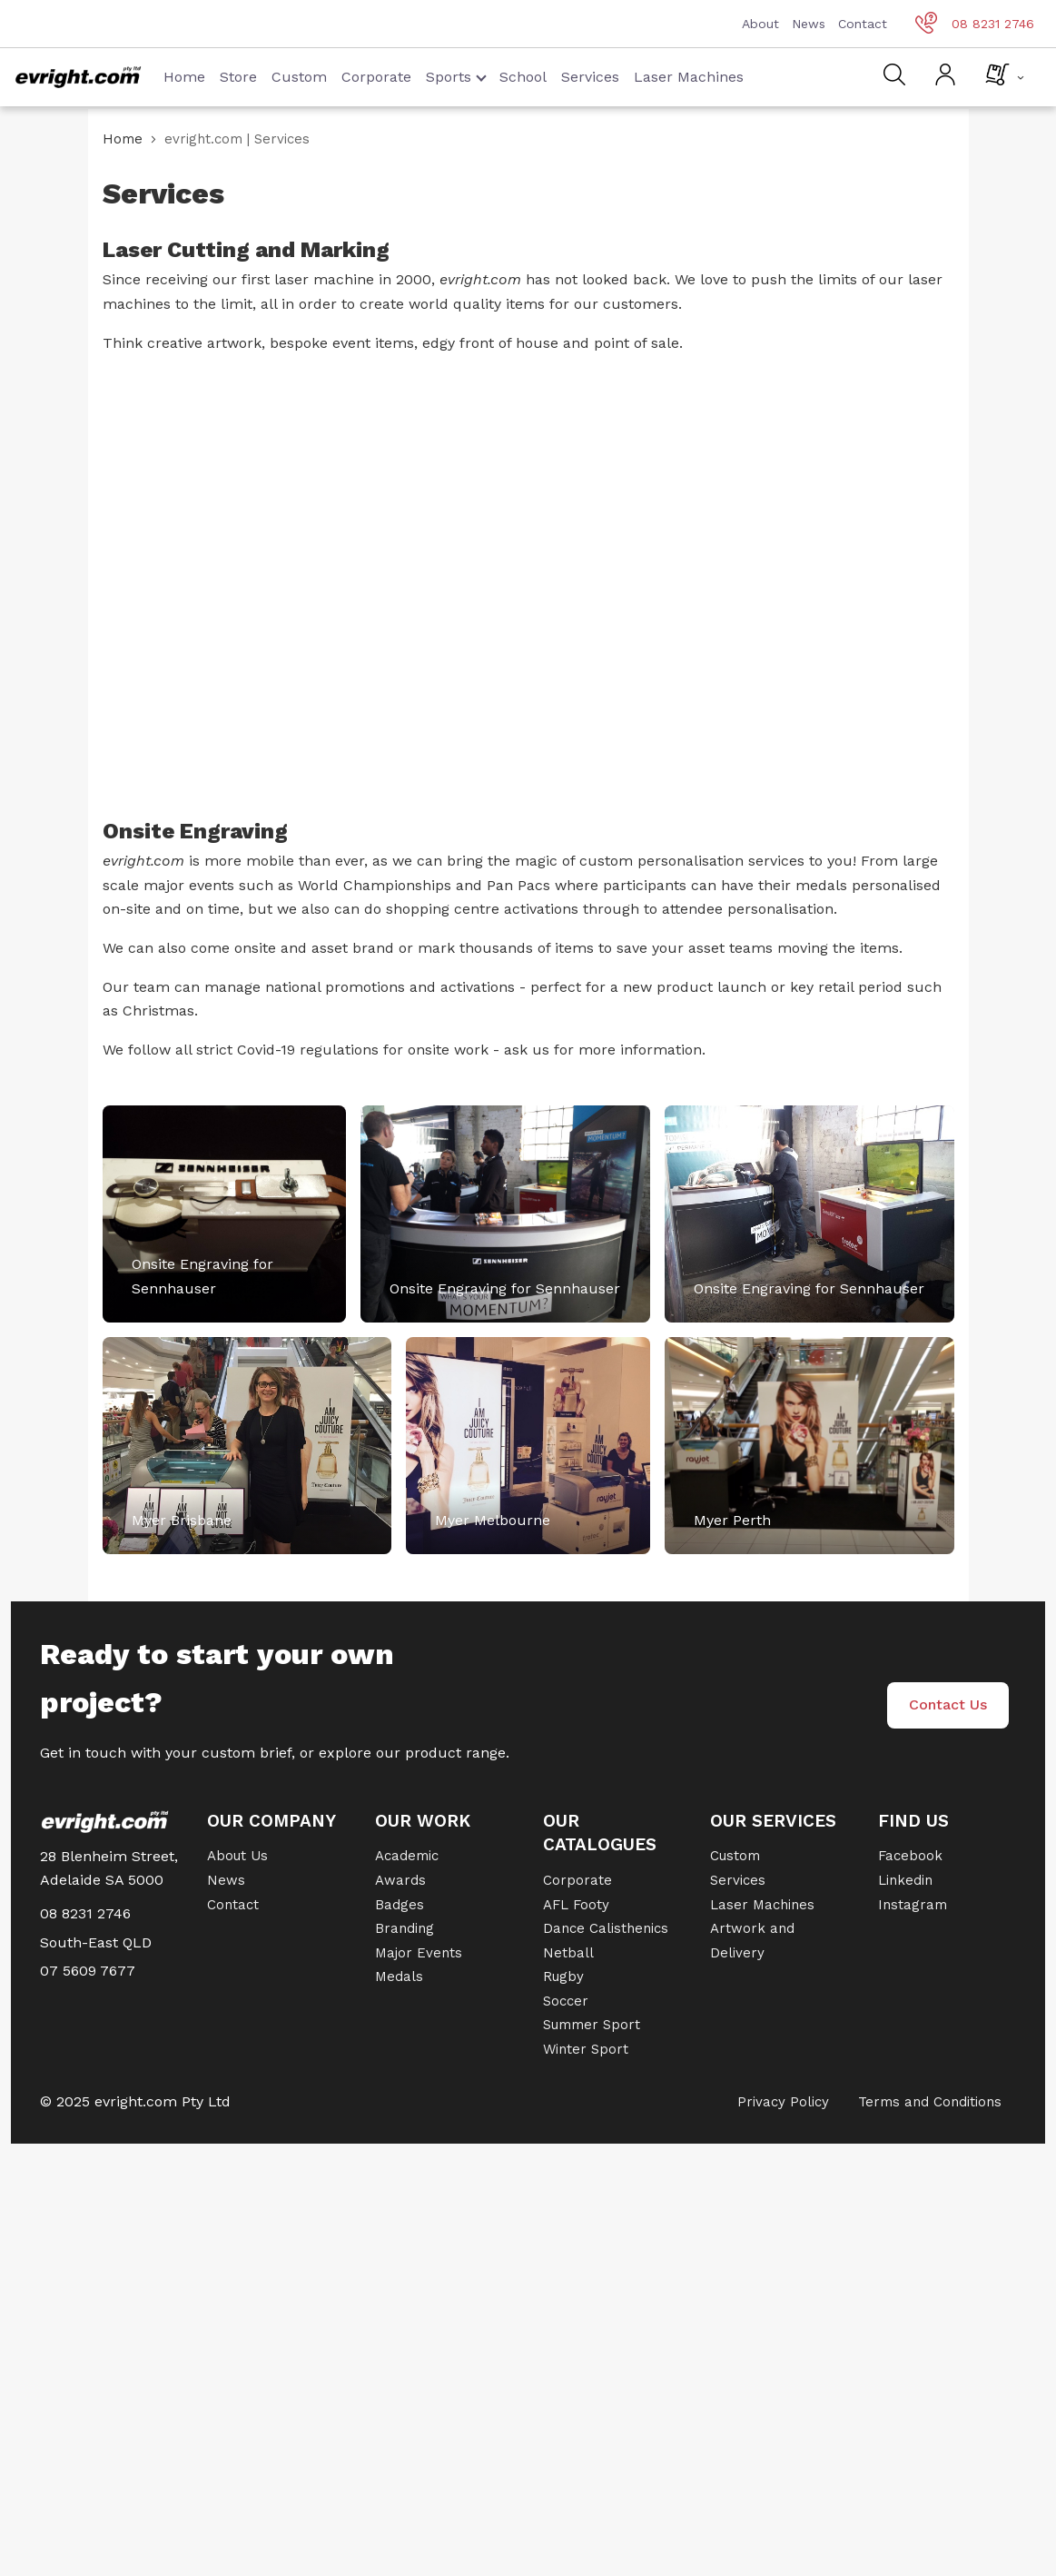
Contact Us (948, 1704)
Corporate (376, 76)
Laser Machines (689, 76)
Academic (407, 1856)
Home (184, 76)
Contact (862, 23)
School (523, 76)
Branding (404, 1928)
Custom (299, 76)
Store (238, 76)
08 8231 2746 (974, 23)
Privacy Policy (783, 2102)
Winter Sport (585, 2049)
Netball (568, 1953)
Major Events (418, 1953)
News (808, 23)
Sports (456, 76)
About (760, 23)
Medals (399, 1976)
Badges (399, 1905)
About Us (237, 1856)
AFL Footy (576, 1905)
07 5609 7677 (87, 1970)
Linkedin (905, 1880)
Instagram (912, 1905)
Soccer (565, 2001)
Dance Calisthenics (605, 1928)
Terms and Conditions (930, 2102)
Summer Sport (591, 2024)
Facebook (910, 1856)
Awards (400, 1880)
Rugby (563, 1976)
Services (590, 76)
